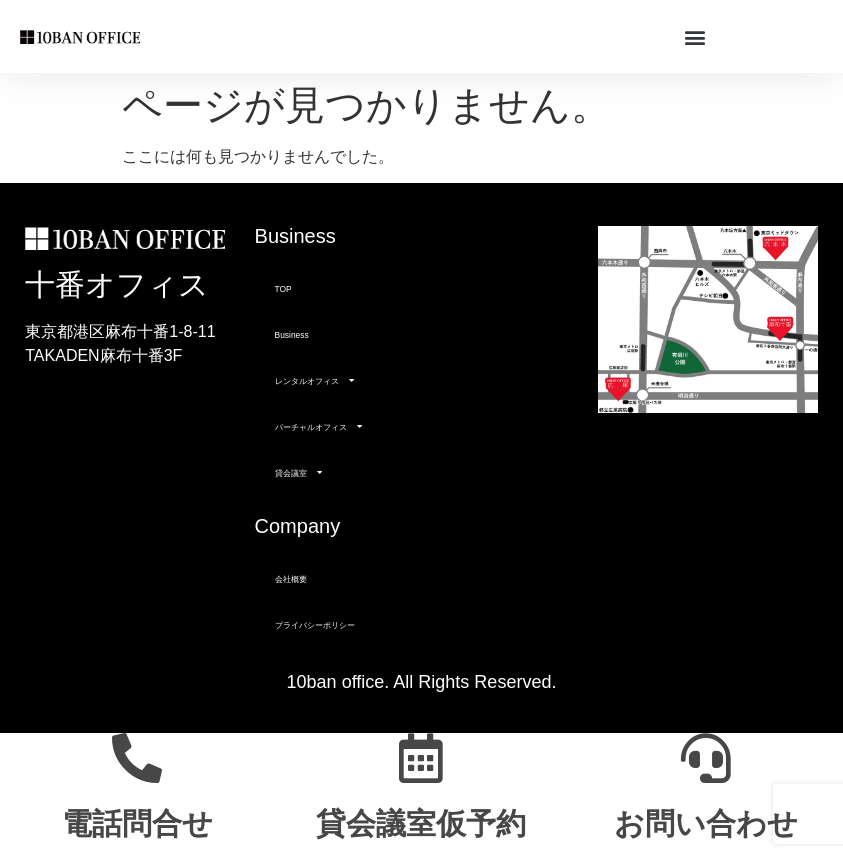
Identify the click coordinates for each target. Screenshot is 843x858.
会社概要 (291, 579)
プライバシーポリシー (315, 625)
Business (292, 335)
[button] (694, 36)
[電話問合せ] (137, 758)
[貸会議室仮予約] (421, 758)
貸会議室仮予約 (421, 823)
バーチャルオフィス (318, 426)
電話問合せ (137, 823)
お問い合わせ (706, 823)
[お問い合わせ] (706, 758)
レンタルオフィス (314, 380)
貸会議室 (298, 472)
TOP (283, 289)
